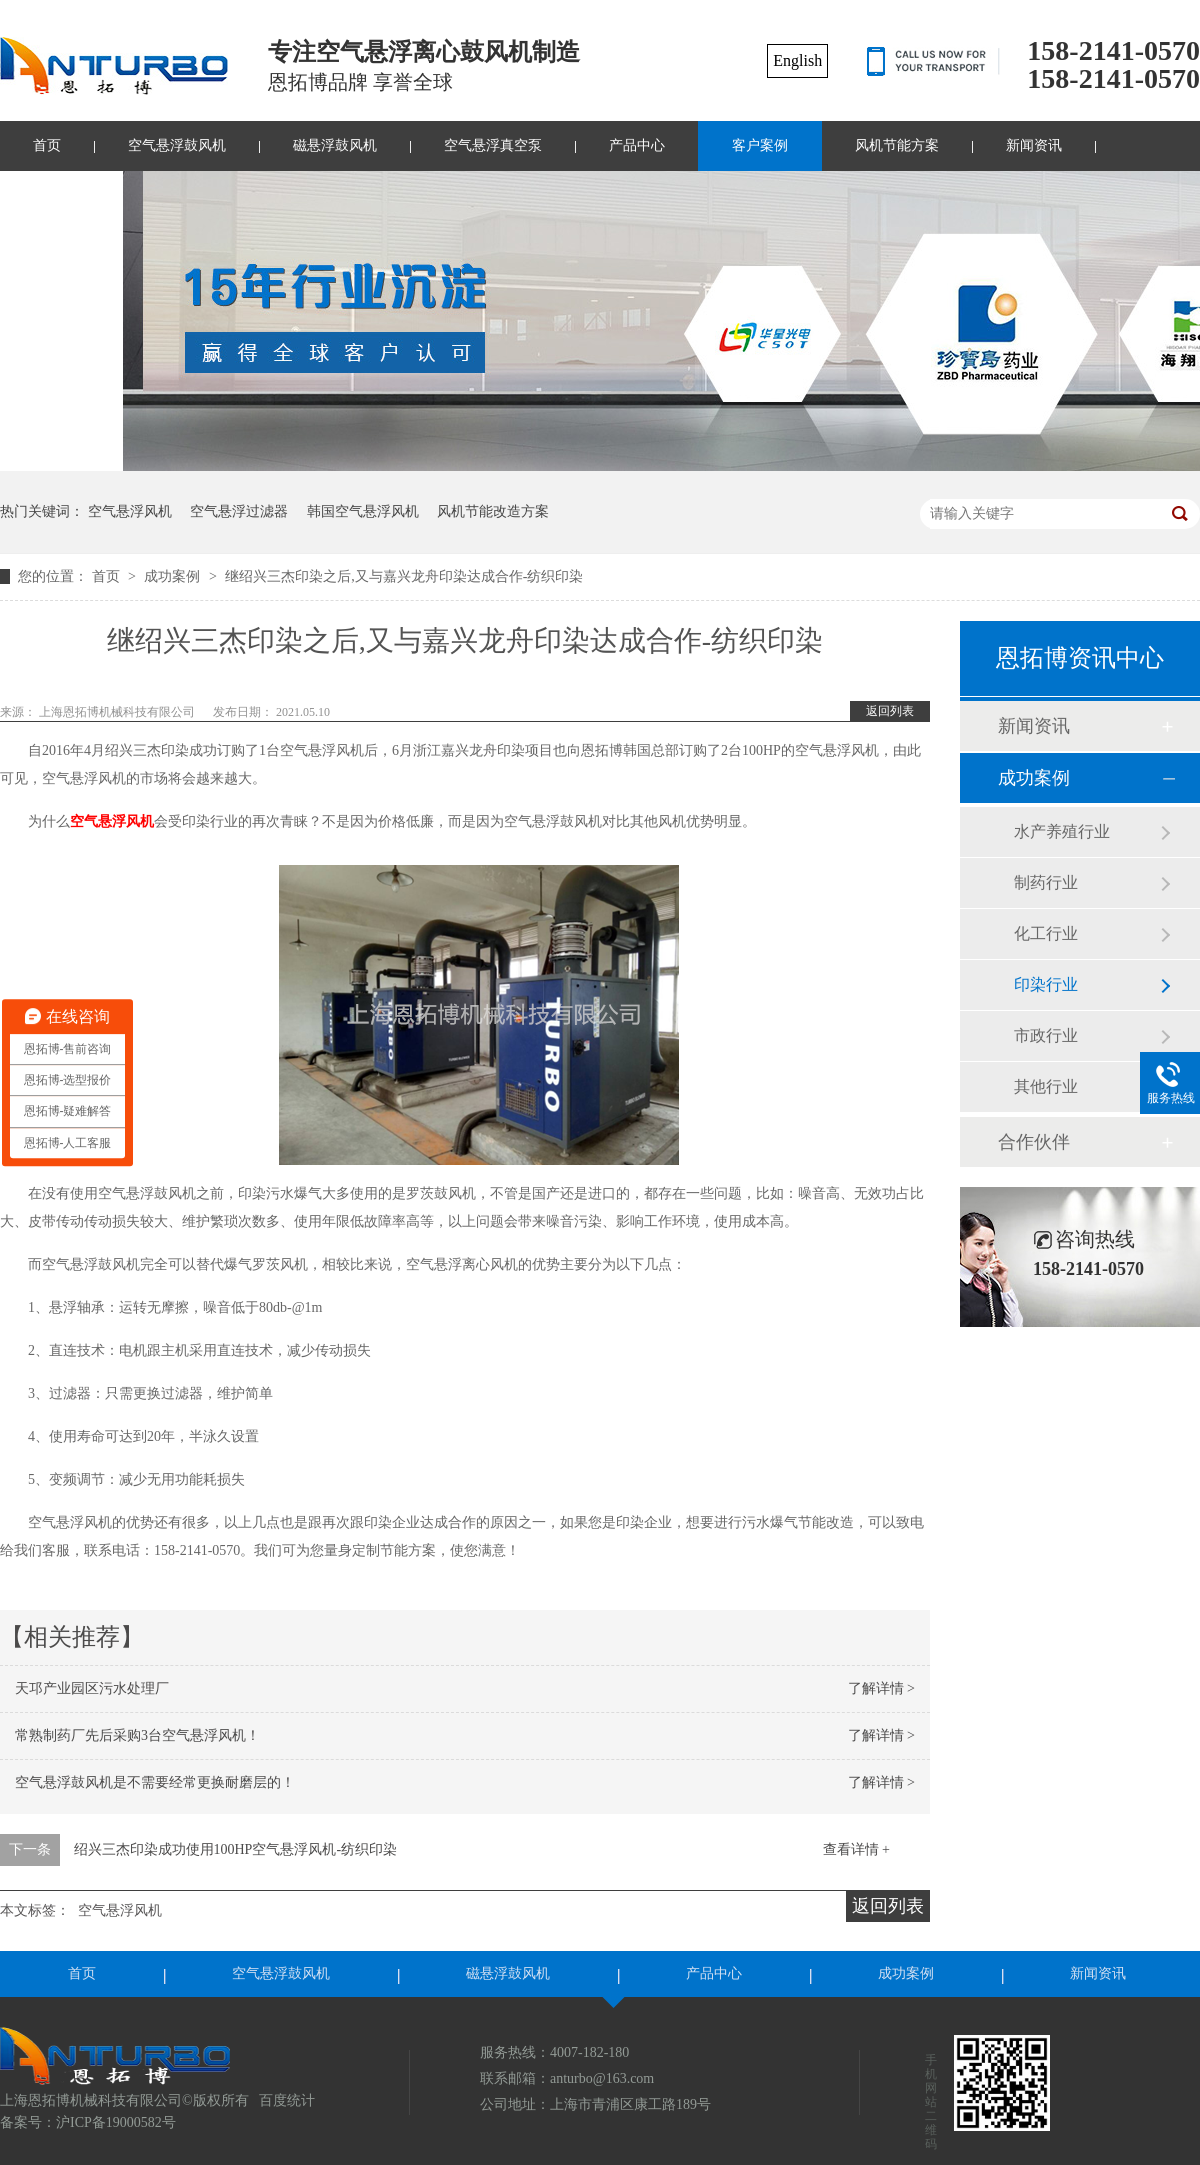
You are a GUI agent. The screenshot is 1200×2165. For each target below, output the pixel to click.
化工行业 (1046, 933)
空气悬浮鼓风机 (177, 145)
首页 (108, 576)
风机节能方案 (897, 145)
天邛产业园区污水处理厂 (92, 1688)
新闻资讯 (1034, 145)
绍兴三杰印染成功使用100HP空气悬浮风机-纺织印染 (236, 1849)
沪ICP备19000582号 (116, 2122)
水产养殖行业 (1062, 831)
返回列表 (890, 711)
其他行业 (1046, 1086)
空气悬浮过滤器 (239, 511)
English (797, 60)
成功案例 (174, 576)
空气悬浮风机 (130, 511)
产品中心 (637, 145)
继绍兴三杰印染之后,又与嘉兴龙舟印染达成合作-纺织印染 (404, 576)
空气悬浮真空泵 (493, 145)
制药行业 (1046, 882)
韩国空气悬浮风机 (363, 511)
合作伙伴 (1034, 1142)
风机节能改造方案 (493, 511)
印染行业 (1046, 984)
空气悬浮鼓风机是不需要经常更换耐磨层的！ (155, 1782)
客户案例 (760, 145)
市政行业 (1046, 1035)
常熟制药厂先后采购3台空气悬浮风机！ (137, 1735)
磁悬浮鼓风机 (335, 145)
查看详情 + (856, 1849)
